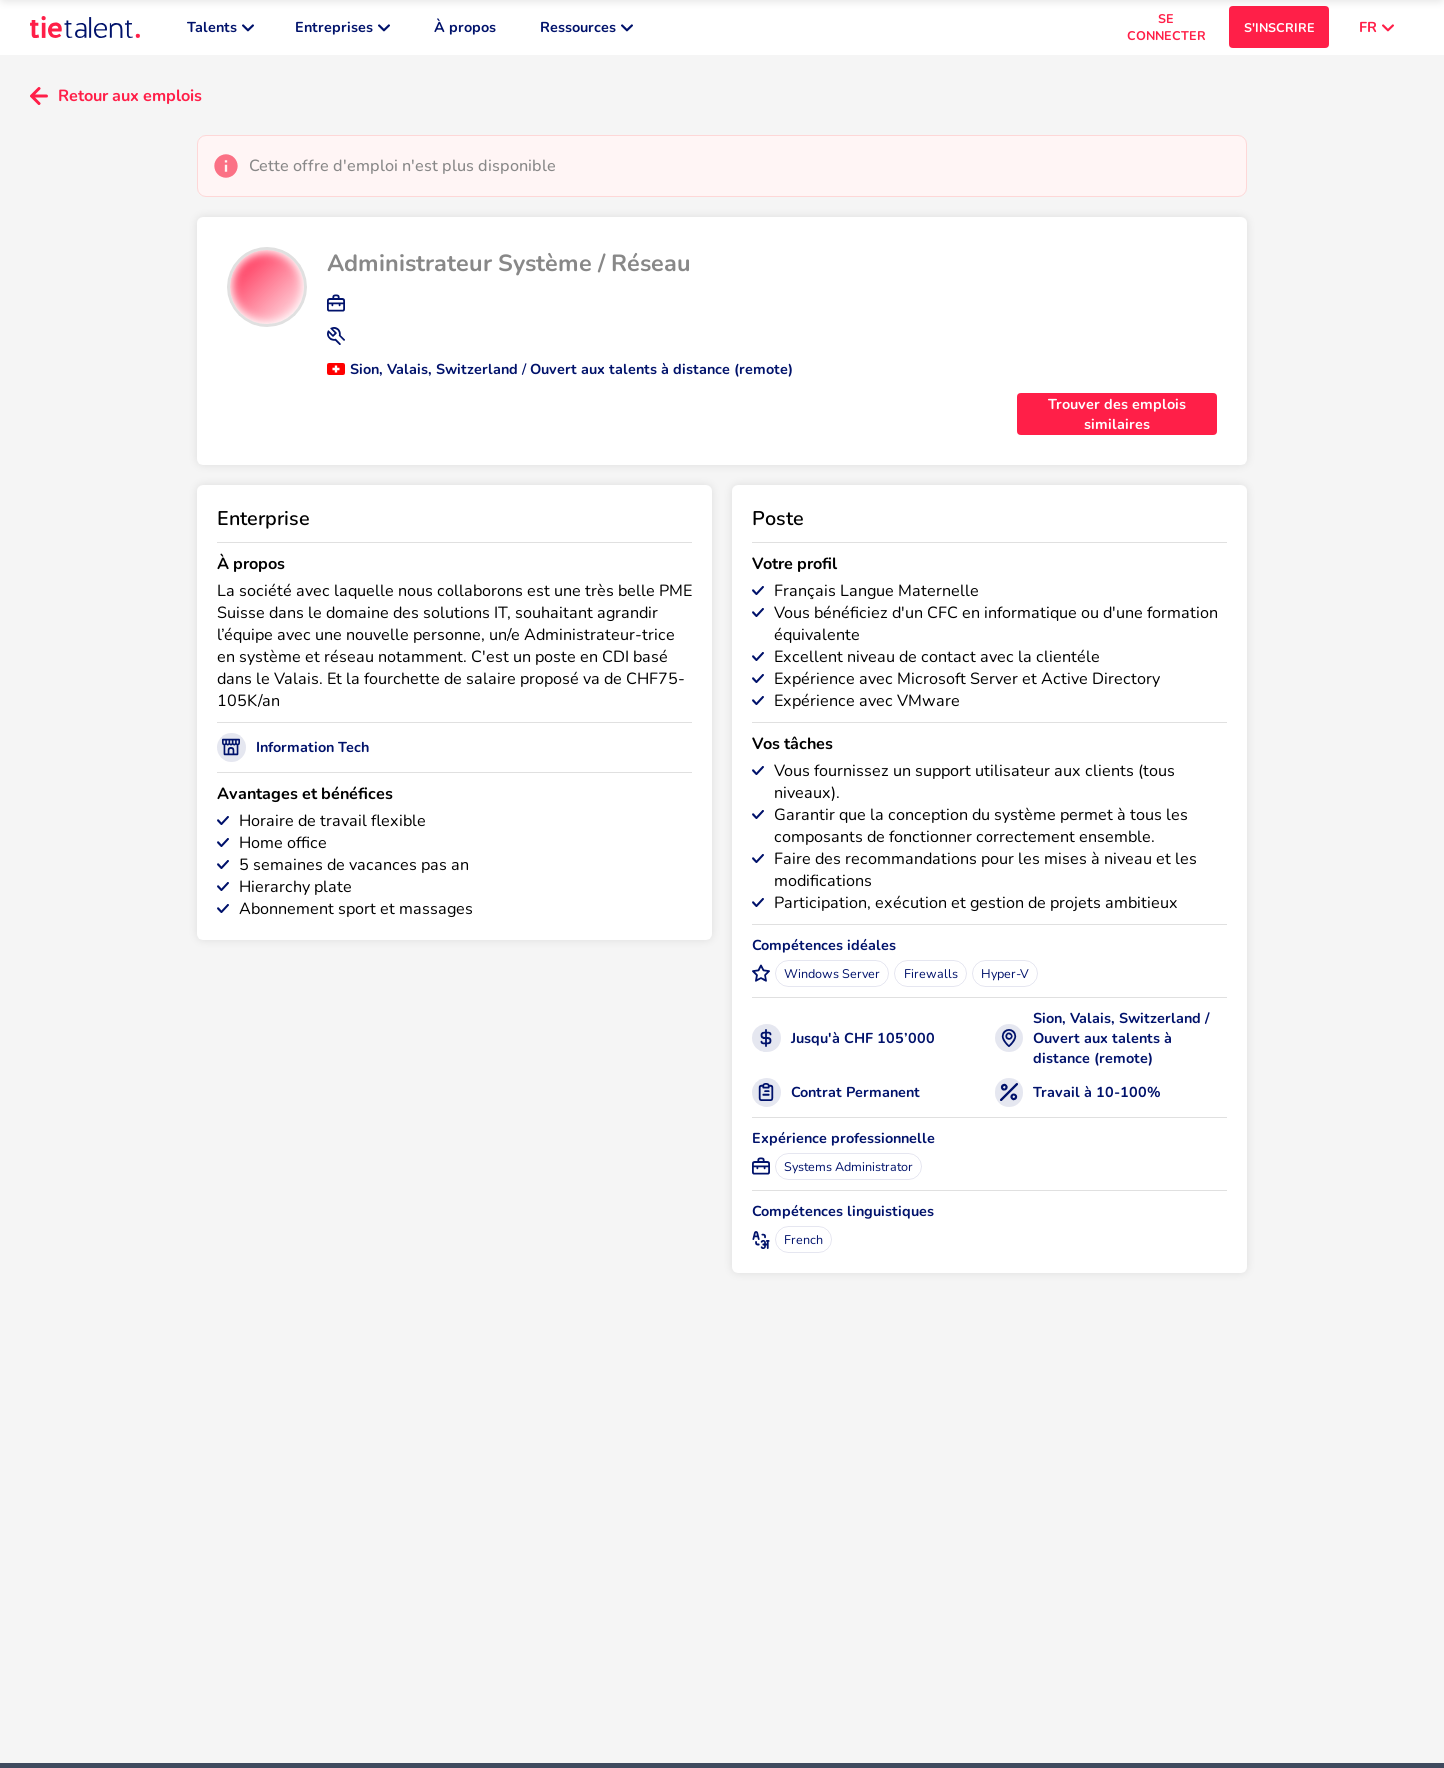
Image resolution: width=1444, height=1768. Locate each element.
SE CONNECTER (1166, 30)
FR (1376, 30)
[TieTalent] (85, 30)
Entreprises (342, 30)
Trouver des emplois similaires (1117, 419)
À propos (465, 30)
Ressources (586, 30)
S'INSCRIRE (1279, 30)
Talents (220, 30)
